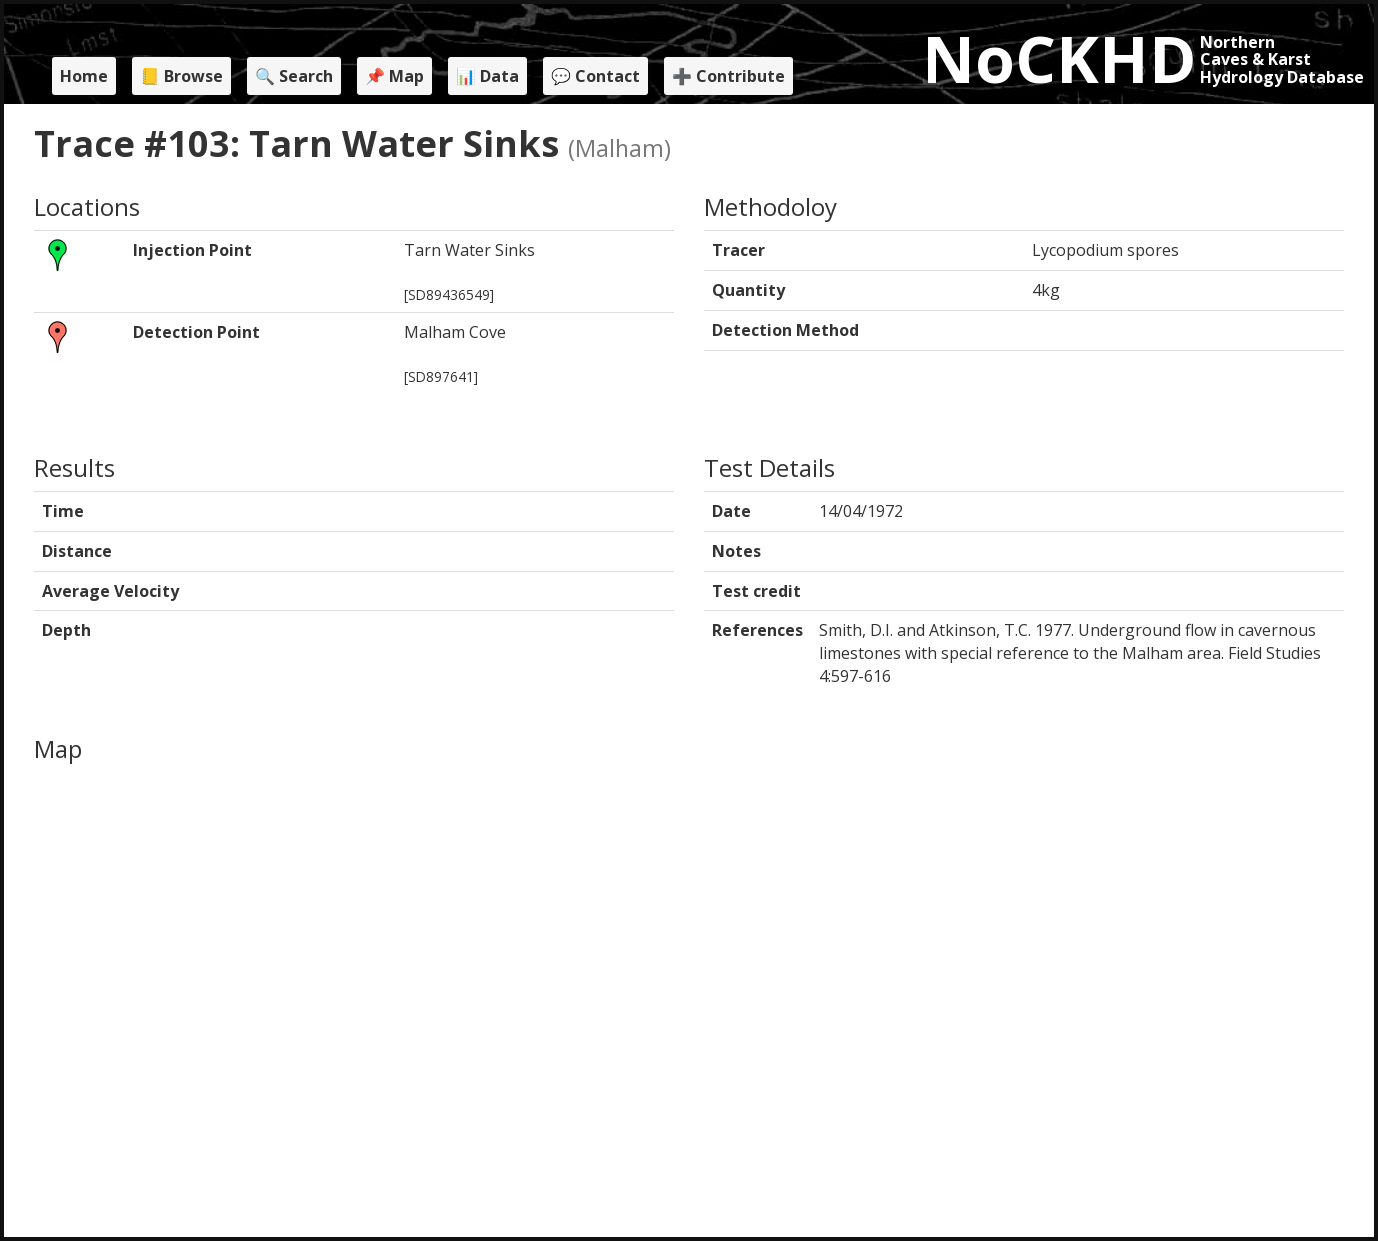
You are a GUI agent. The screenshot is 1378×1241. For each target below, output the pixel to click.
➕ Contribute (728, 76)
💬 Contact (595, 76)
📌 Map (394, 76)
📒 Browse (181, 76)
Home (84, 76)
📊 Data (487, 76)
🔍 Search (294, 76)
